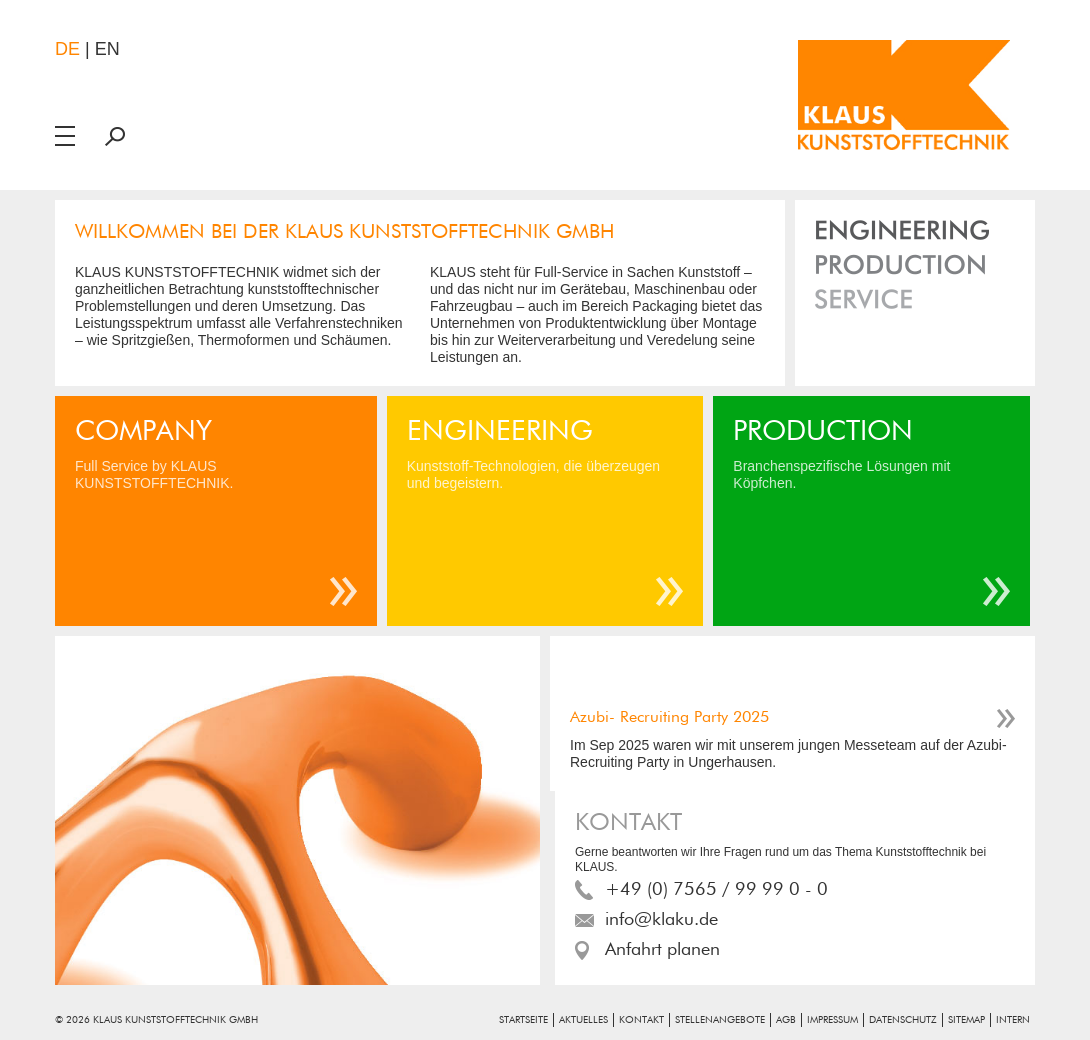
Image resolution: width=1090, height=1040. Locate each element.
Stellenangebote (720, 1020)
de (67, 49)
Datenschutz (903, 1020)
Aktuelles (583, 1020)
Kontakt (641, 1020)
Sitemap (966, 1020)
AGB (786, 1020)
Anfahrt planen (662, 950)
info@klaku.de (661, 920)
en (107, 49)
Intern (1013, 1020)
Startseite (523, 1020)
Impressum (832, 1020)
